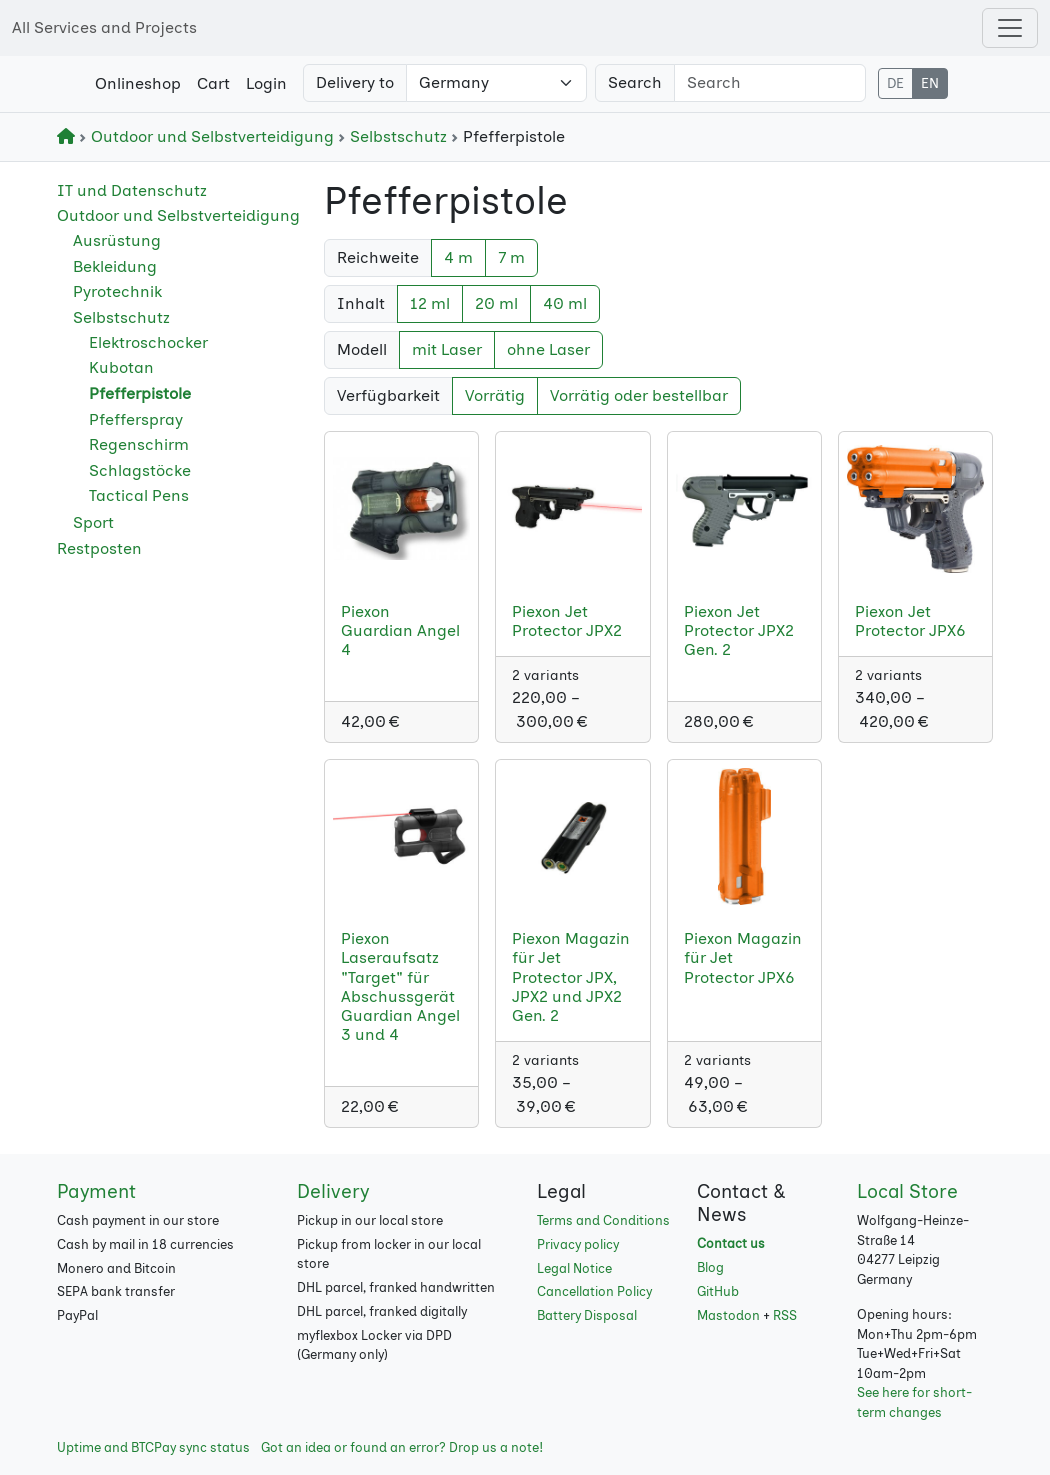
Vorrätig (495, 395)
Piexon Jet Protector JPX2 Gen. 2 (739, 630)
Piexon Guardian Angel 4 (400, 630)
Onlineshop (138, 83)
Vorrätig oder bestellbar (639, 395)
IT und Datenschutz (132, 190)
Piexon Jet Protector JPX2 (567, 621)
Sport (93, 522)
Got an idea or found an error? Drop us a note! (402, 1447)
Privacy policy (578, 1244)
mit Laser (447, 349)
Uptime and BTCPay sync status (153, 1447)
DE (895, 83)
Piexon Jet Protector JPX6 (910, 621)
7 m (511, 257)
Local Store (907, 1191)
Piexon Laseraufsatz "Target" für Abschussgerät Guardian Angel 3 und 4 (400, 986)
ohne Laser (548, 349)
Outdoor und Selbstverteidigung (208, 136)
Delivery (333, 1191)
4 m (458, 257)
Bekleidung (115, 266)
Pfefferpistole (140, 393)
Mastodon (728, 1315)
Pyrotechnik (117, 291)
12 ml (430, 303)
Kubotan (121, 367)
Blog (710, 1267)
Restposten (99, 548)
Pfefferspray (136, 419)
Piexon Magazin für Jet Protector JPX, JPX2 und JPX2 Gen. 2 (571, 977)
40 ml (565, 303)
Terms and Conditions (603, 1220)
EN (930, 83)
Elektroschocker (148, 342)
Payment (96, 1191)
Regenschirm (139, 444)
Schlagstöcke (140, 470)
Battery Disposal (587, 1315)
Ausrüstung (117, 240)
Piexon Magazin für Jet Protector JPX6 (743, 957)
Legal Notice (574, 1268)
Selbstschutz (394, 136)
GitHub (718, 1291)
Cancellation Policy (594, 1291)
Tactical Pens (139, 495)
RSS (785, 1315)
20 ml (496, 303)
